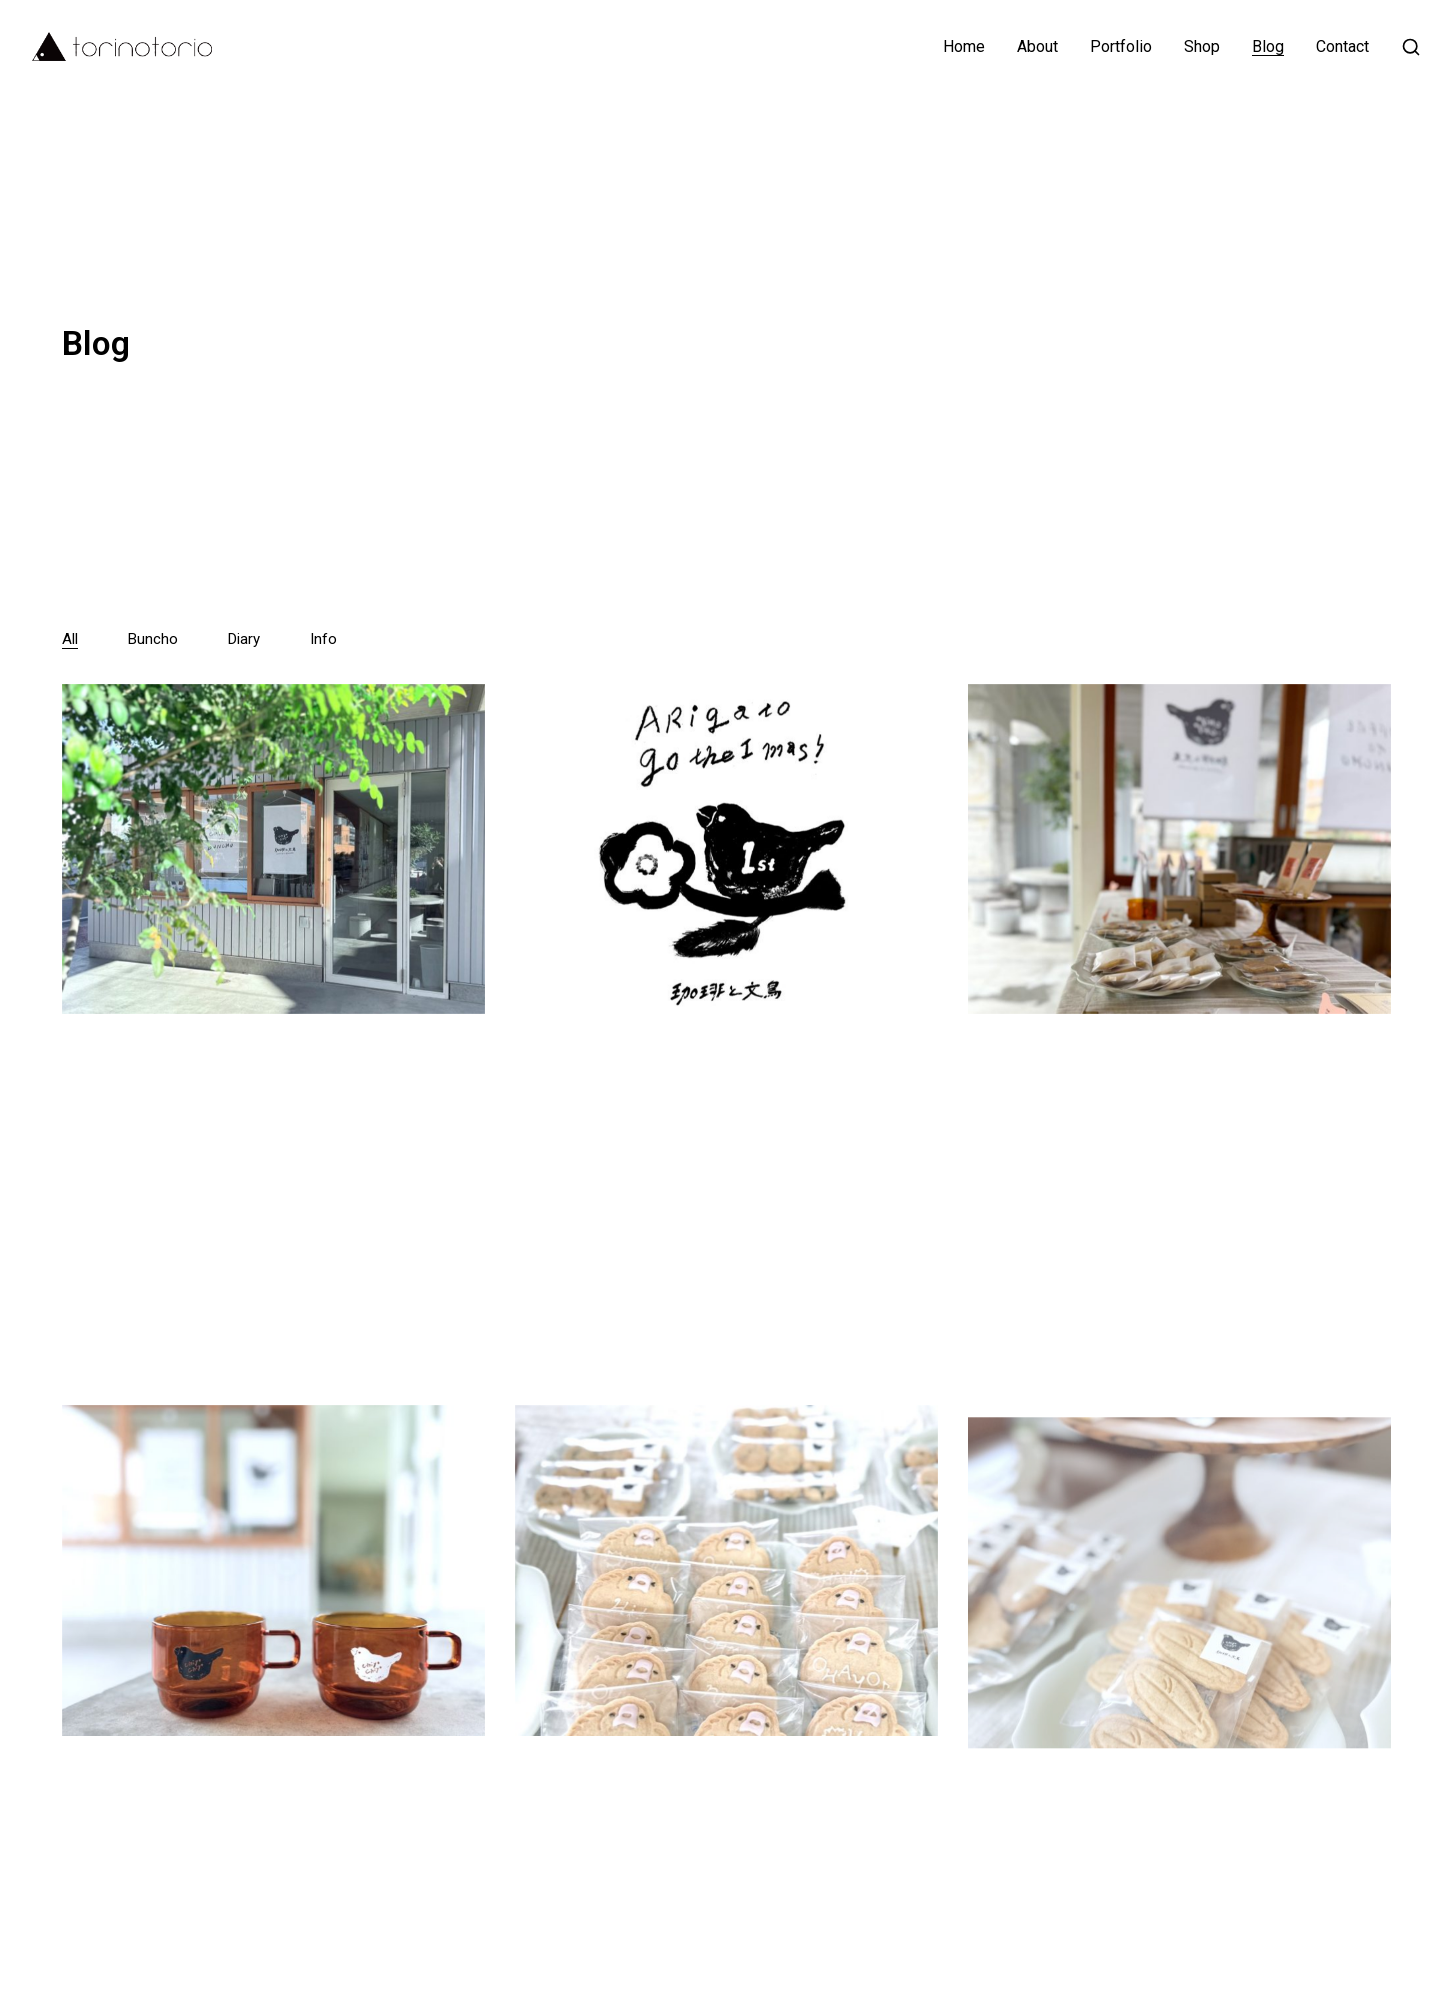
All (70, 639)
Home (964, 47)
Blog (1268, 47)
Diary (244, 639)
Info (323, 639)
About (1037, 47)
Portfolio (1121, 47)
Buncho (153, 639)
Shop (1202, 47)
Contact (1342, 47)
